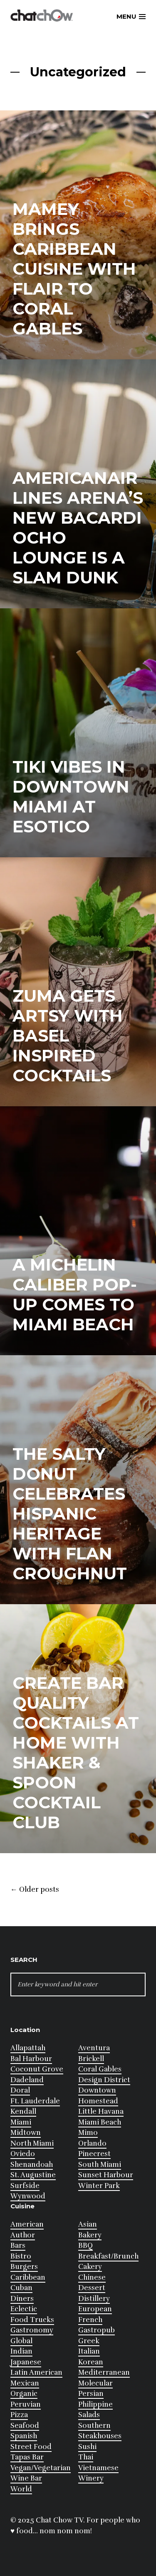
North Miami (32, 2143)
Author (22, 2235)
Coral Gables (99, 2069)
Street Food (31, 2446)
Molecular (95, 2383)
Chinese (92, 2277)
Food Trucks (32, 2319)
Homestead (98, 2101)
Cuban (21, 2287)
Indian (21, 2351)
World (21, 2489)
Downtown (97, 2090)
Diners (22, 2298)
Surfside (25, 2185)
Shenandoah (31, 2164)
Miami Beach (99, 2122)
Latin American (36, 2372)
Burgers (24, 2266)
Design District (104, 2080)
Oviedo (22, 2153)
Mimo (88, 2132)
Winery (91, 2478)
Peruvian (25, 2404)
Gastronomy (31, 2330)
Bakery (90, 2235)
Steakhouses (99, 2436)
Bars (17, 2245)
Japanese (25, 2362)
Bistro (20, 2256)
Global (21, 2341)
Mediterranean (104, 2372)
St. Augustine (33, 2175)
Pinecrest (94, 2153)
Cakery (90, 2266)
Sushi (87, 2446)
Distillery (94, 2298)
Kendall (23, 2111)
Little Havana (101, 2111)
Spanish (23, 2436)
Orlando (92, 2143)
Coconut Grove (36, 2069)
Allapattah (27, 2048)
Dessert (91, 2287)
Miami (20, 2122)
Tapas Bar (27, 2457)
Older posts (34, 1889)
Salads (89, 2414)
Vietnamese (98, 2468)
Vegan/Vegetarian (40, 2468)
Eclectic (23, 2309)
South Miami (99, 2164)
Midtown (25, 2132)
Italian (89, 2351)
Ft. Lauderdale (35, 2101)
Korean (90, 2362)
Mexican (24, 2383)
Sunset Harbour (105, 2175)
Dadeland (27, 2080)
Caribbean (27, 2277)
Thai (85, 2457)
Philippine (95, 2404)
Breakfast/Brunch (108, 2256)
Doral (20, 2090)
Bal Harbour (31, 2058)
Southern (94, 2425)
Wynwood (27, 2196)
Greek (88, 2341)
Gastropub (96, 2330)
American (27, 2224)
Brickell (91, 2058)
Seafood (24, 2425)
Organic (23, 2393)
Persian (91, 2393)
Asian (87, 2224)
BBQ (85, 2245)
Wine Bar (26, 2478)
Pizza (19, 2414)
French (90, 2319)
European (95, 2309)
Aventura (94, 2048)
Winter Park (99, 2185)
